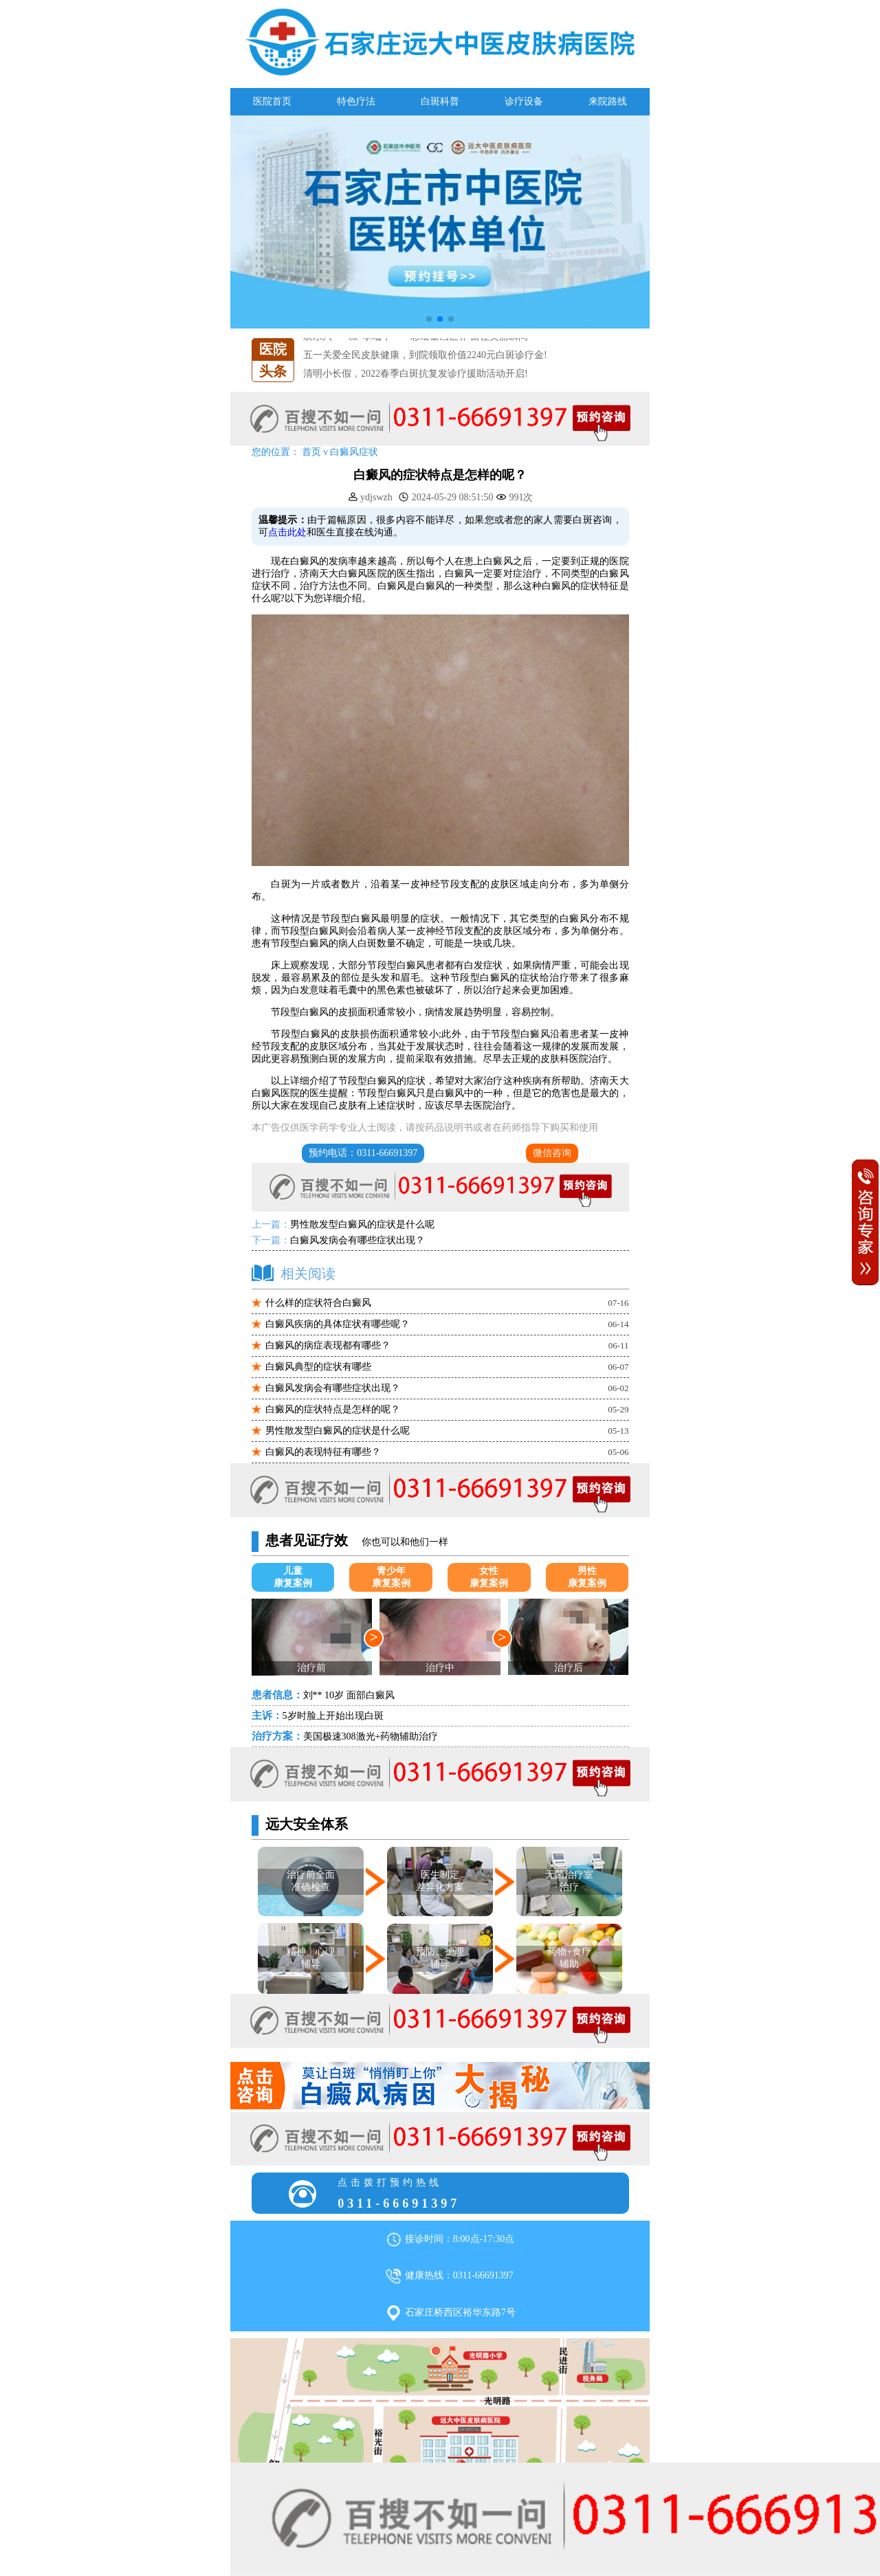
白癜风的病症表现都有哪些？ (327, 1345)
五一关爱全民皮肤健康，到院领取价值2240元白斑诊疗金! (425, 355)
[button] (429, 319)
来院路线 (607, 101)
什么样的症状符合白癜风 (318, 1303)
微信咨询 (552, 1153)
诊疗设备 (524, 101)
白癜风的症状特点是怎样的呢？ (332, 1409)
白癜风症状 (354, 452)
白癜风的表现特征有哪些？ (323, 1452)
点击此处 (287, 532)
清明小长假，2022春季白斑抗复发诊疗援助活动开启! (415, 373)
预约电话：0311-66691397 (363, 1153)
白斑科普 (440, 101)
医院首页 (272, 101)
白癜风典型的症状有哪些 (318, 1367)
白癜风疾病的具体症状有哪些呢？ (337, 1324)
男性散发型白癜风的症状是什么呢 (362, 1224)
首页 (311, 452)
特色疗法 (356, 101)
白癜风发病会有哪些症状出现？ (357, 1240)
